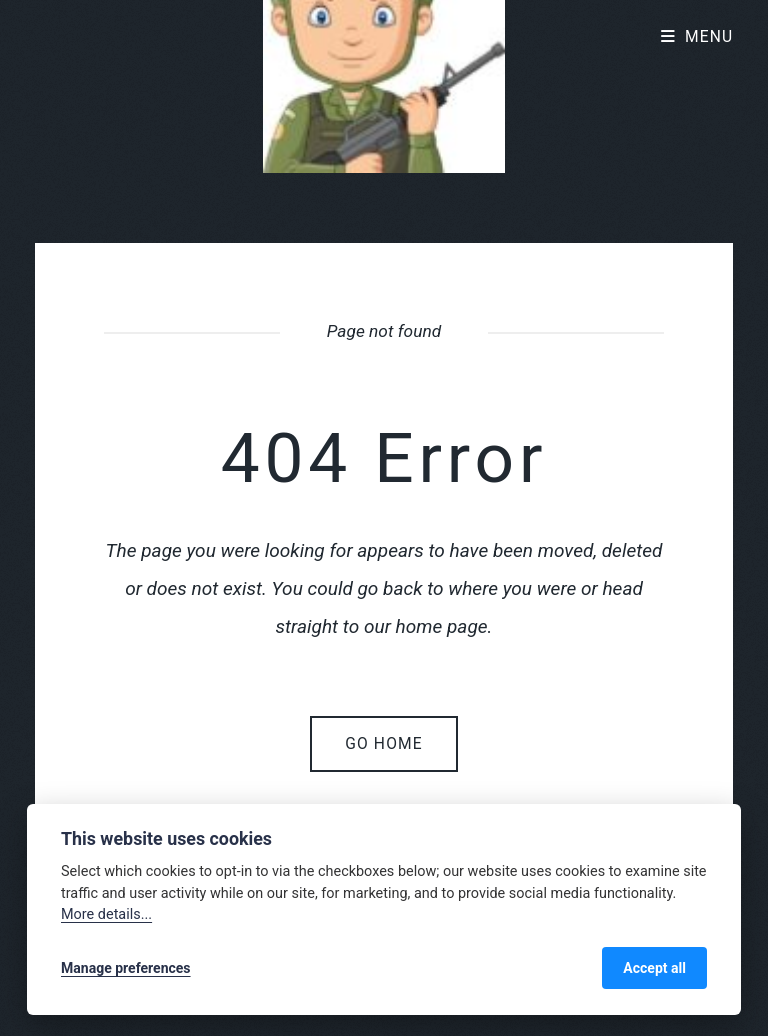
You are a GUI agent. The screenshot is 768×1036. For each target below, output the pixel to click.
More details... (106, 914)
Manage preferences (126, 968)
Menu (709, 37)
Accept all (654, 968)
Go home (384, 744)
